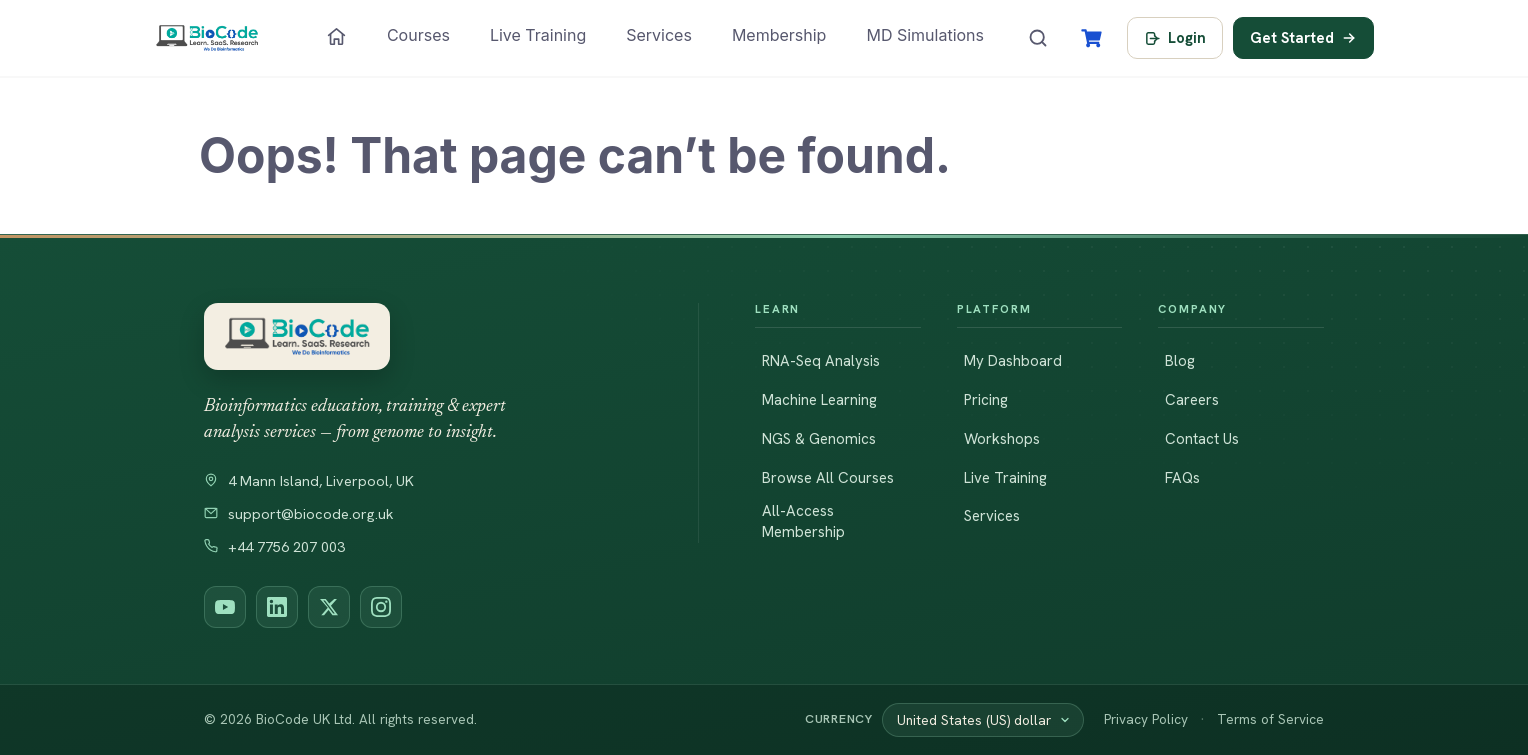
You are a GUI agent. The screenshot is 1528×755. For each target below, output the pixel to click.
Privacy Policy (1146, 719)
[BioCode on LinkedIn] (277, 607)
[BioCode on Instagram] (381, 607)
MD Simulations (925, 35)
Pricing (986, 400)
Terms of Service (1270, 719)
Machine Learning (819, 400)
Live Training (538, 35)
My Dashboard (1013, 361)
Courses (418, 35)
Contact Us (1202, 439)
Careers (1192, 400)
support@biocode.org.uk (299, 514)
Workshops (1002, 439)
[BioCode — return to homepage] (423, 336)
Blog (1180, 361)
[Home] (336, 36)
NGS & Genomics (819, 439)
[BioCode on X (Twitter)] (329, 607)
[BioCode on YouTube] (225, 607)
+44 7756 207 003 (274, 547)
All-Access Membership (803, 521)
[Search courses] (1038, 38)
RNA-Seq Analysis (821, 361)
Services (659, 35)
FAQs (1182, 478)
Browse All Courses (828, 478)
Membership (779, 35)
